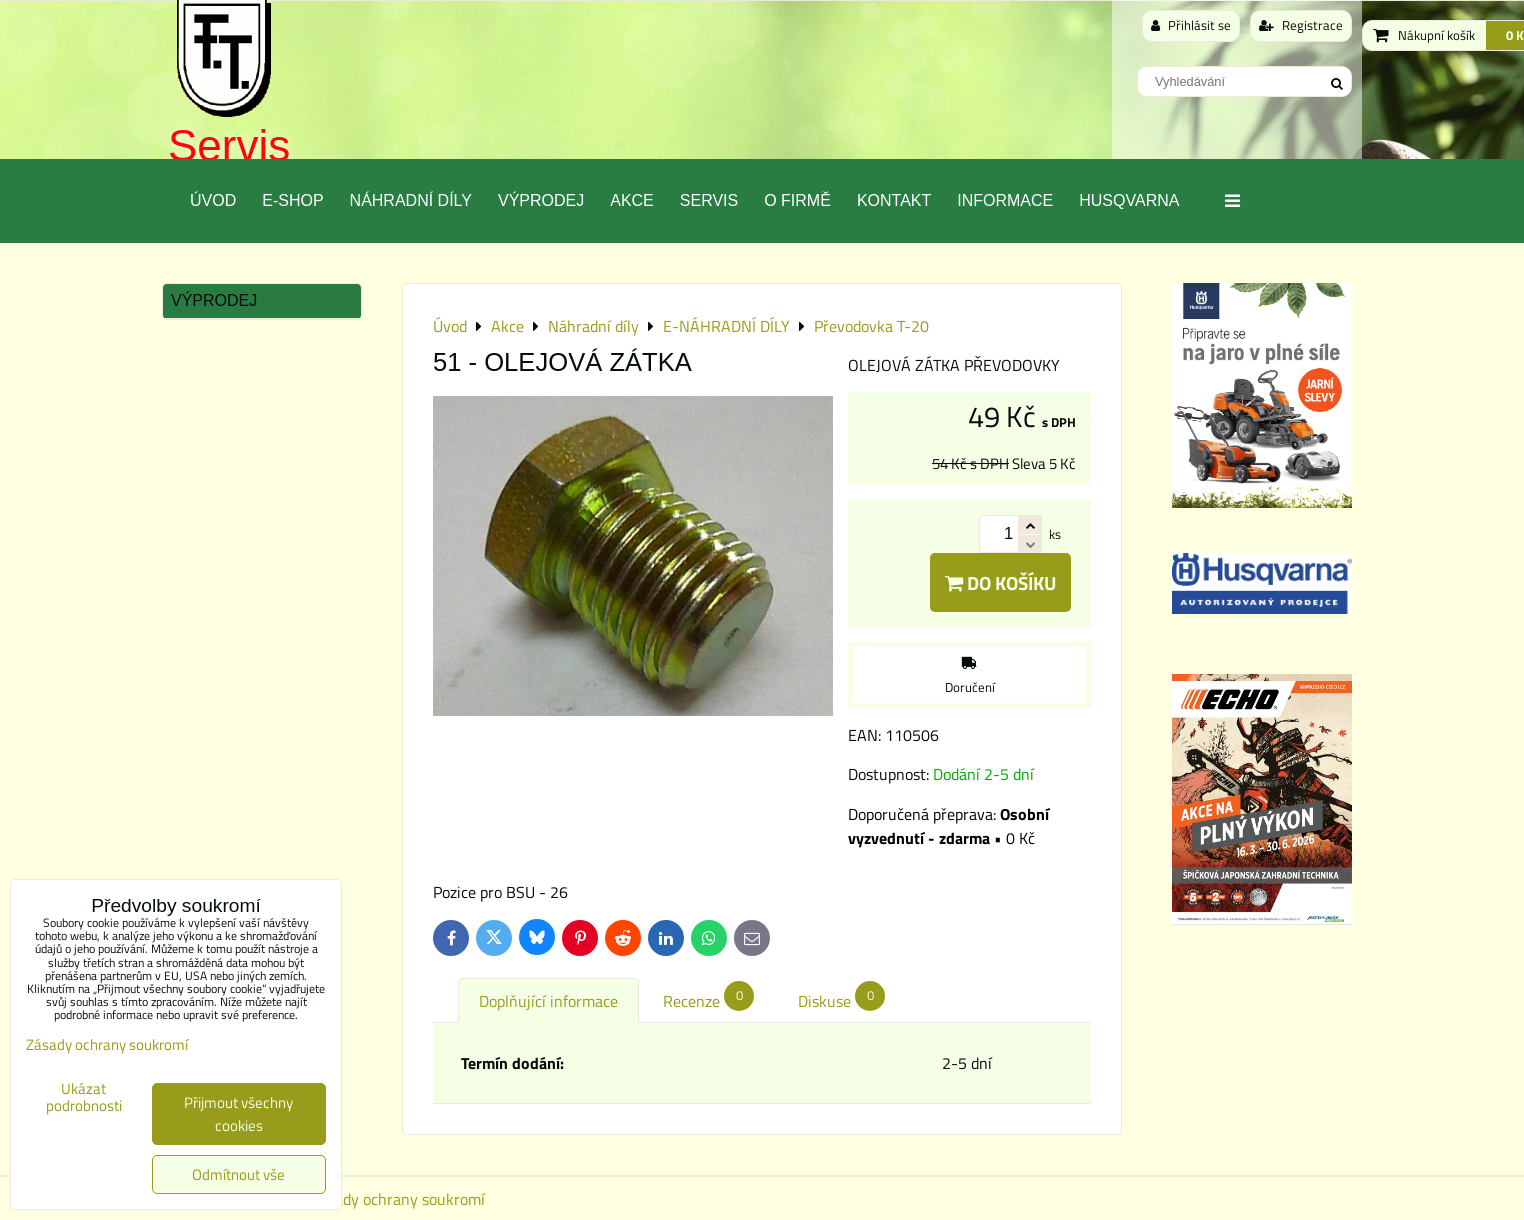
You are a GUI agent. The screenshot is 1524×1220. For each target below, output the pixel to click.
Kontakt (894, 200)
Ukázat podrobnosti (84, 1097)
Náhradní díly (411, 200)
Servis (229, 145)
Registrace (1301, 25)
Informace (1005, 200)
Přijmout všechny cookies (238, 1114)
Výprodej (541, 200)
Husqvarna (1129, 200)
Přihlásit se (1191, 25)
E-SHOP (292, 200)
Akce (632, 200)
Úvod (213, 200)
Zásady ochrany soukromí (398, 1199)
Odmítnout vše (238, 1174)
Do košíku (1000, 582)
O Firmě (797, 200)
